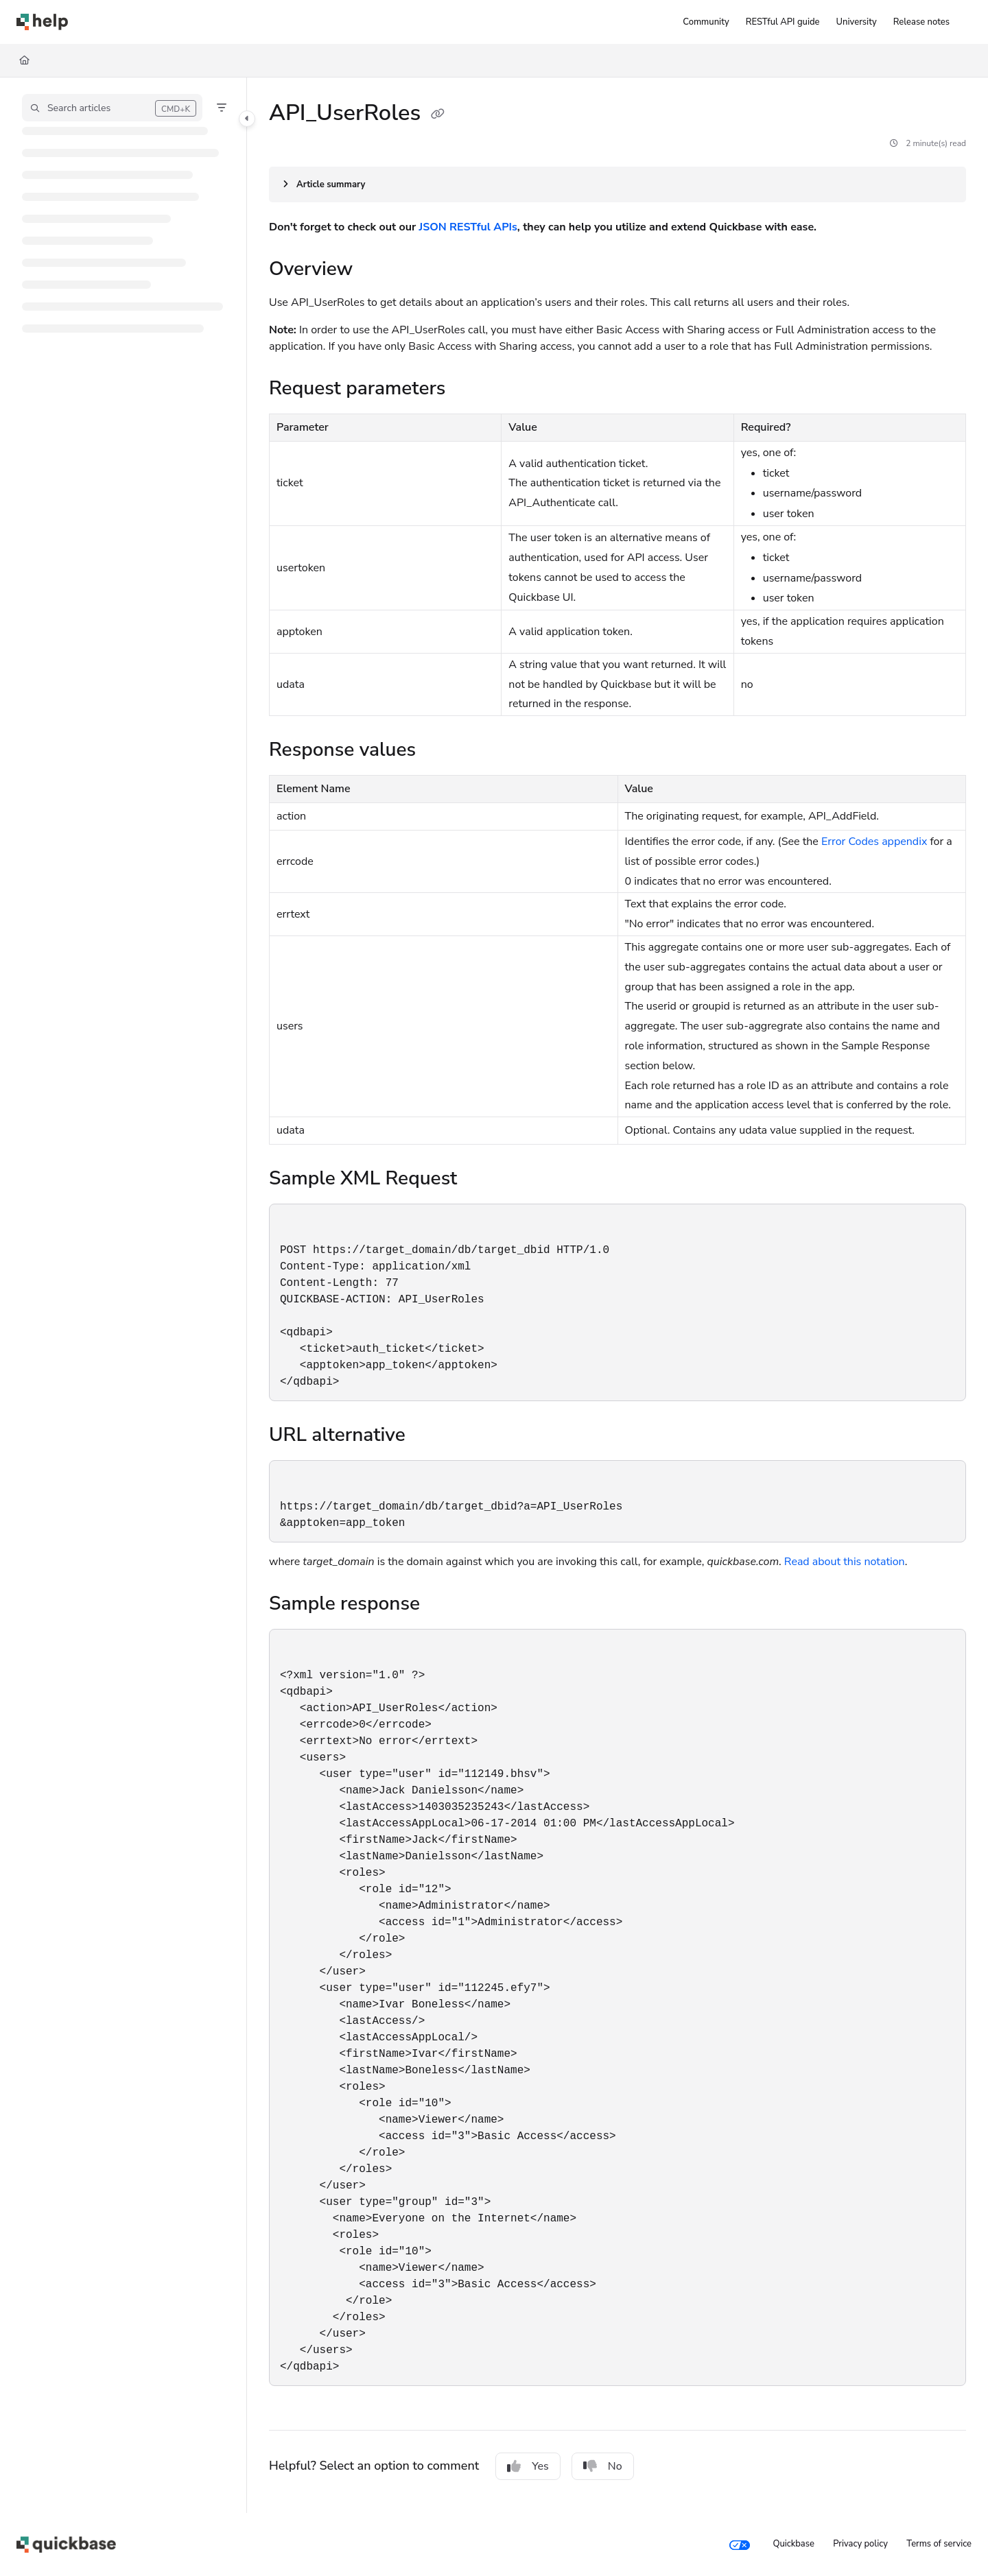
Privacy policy (860, 2544)
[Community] (706, 22)
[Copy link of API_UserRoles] (438, 115)
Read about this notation (844, 1561)
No (602, 2466)
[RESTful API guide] (783, 22)
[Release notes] (921, 22)
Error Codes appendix (874, 841)
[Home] (42, 22)
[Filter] (221, 107)
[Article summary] (617, 184)
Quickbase (793, 2544)
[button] (112, 107)
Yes (528, 2466)
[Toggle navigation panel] (247, 118)
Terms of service (939, 2544)
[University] (856, 22)
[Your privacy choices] (739, 2544)
